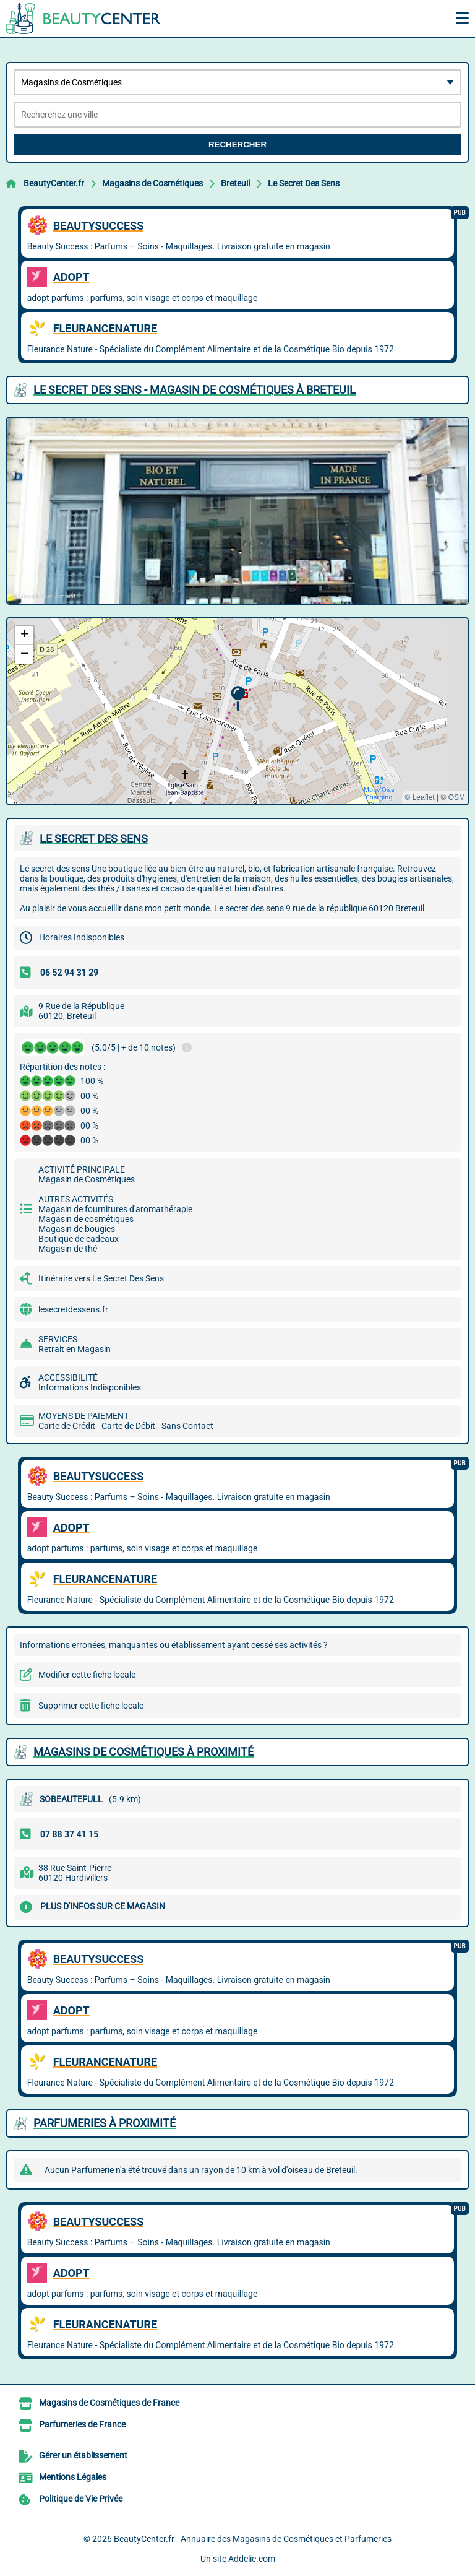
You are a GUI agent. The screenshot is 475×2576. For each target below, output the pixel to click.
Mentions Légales (72, 2477)
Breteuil (235, 183)
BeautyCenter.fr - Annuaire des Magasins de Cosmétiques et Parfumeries (253, 2539)
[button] (238, 698)
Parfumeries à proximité (104, 2123)
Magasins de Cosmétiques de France (109, 2403)
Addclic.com (251, 2559)
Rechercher (237, 144)
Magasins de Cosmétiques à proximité (143, 1751)
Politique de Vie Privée (80, 2499)
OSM (456, 797)
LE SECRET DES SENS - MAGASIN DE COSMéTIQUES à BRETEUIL (194, 389)
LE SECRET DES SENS (94, 838)
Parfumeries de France (82, 2424)
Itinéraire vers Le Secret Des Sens (101, 1278)
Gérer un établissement (83, 2455)
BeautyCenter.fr (54, 183)
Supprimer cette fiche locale (90, 1706)
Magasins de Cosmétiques (152, 183)
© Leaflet (419, 797)
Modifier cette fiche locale (86, 1675)
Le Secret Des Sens (304, 183)
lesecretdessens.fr (73, 1309)
